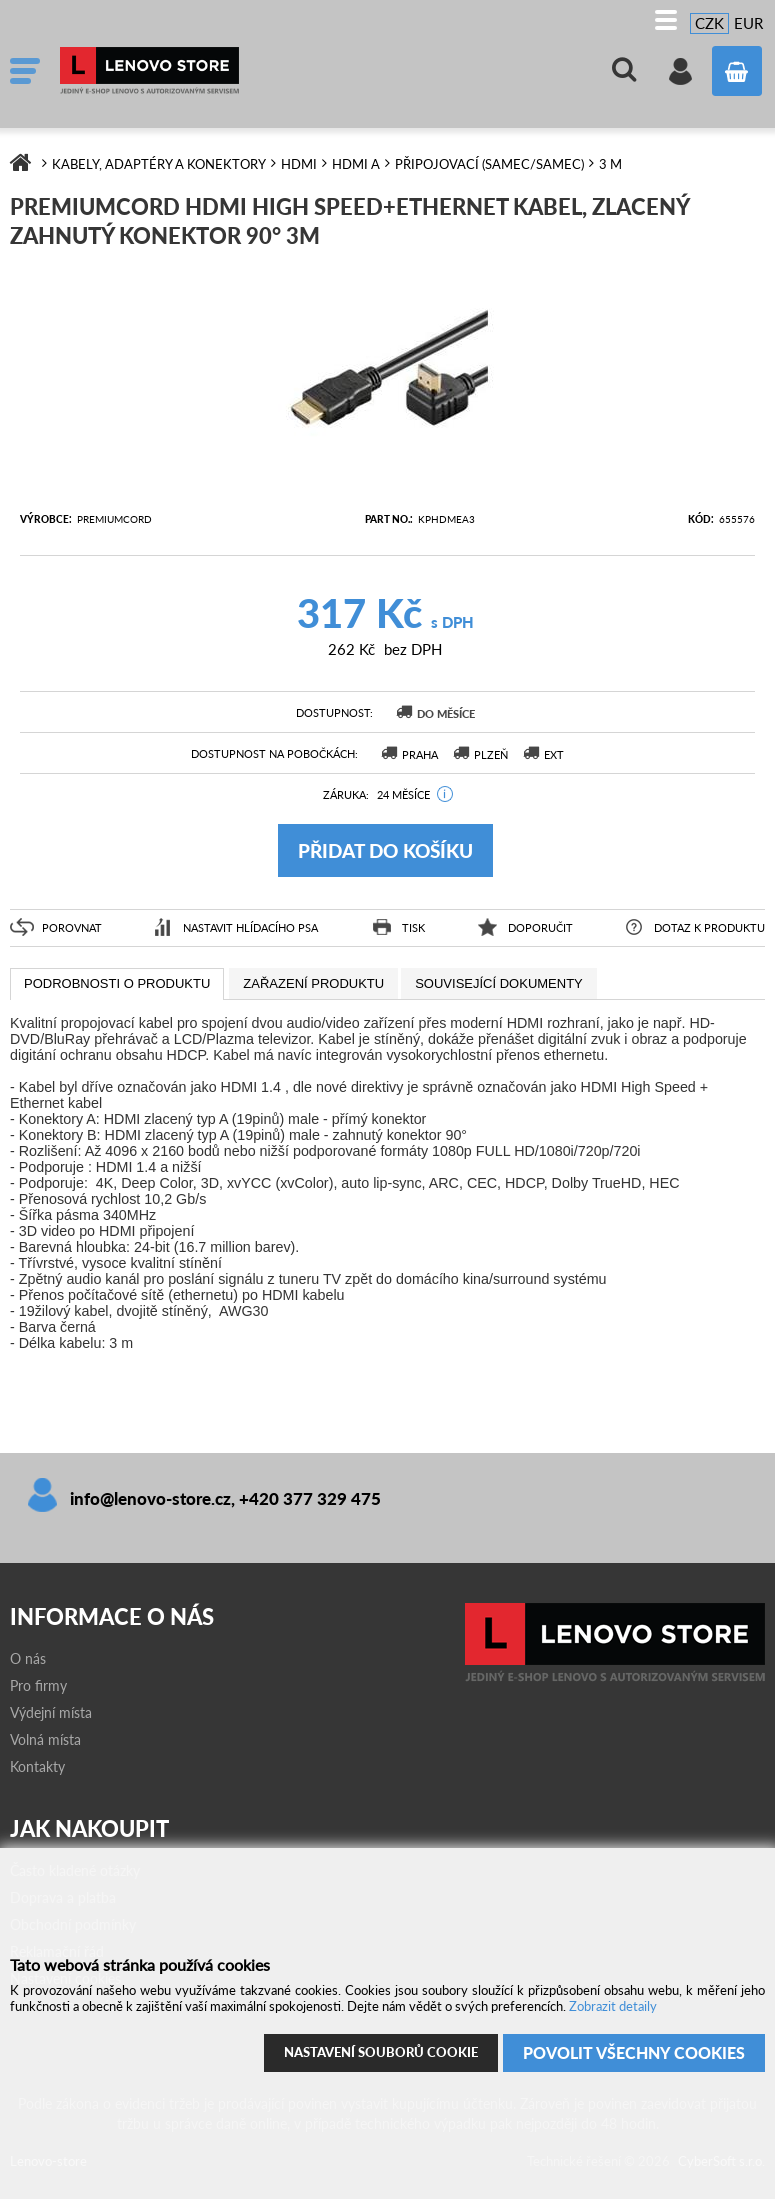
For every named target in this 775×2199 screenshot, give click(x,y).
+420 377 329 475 (310, 1498)
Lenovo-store (210, 71)
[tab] (117, 984)
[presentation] (117, 984)
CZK (709, 23)
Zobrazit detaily (613, 1998)
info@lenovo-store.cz (150, 1498)
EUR (748, 23)
